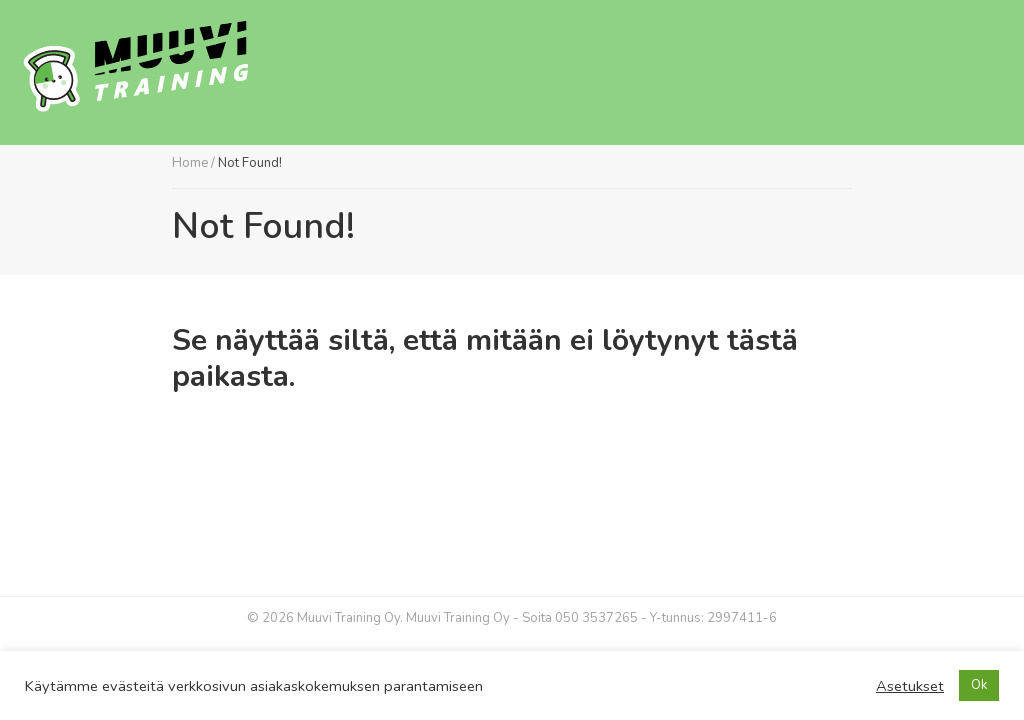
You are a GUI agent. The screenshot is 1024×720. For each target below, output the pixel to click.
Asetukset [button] (910, 686)
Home (190, 163)
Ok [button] (979, 685)
